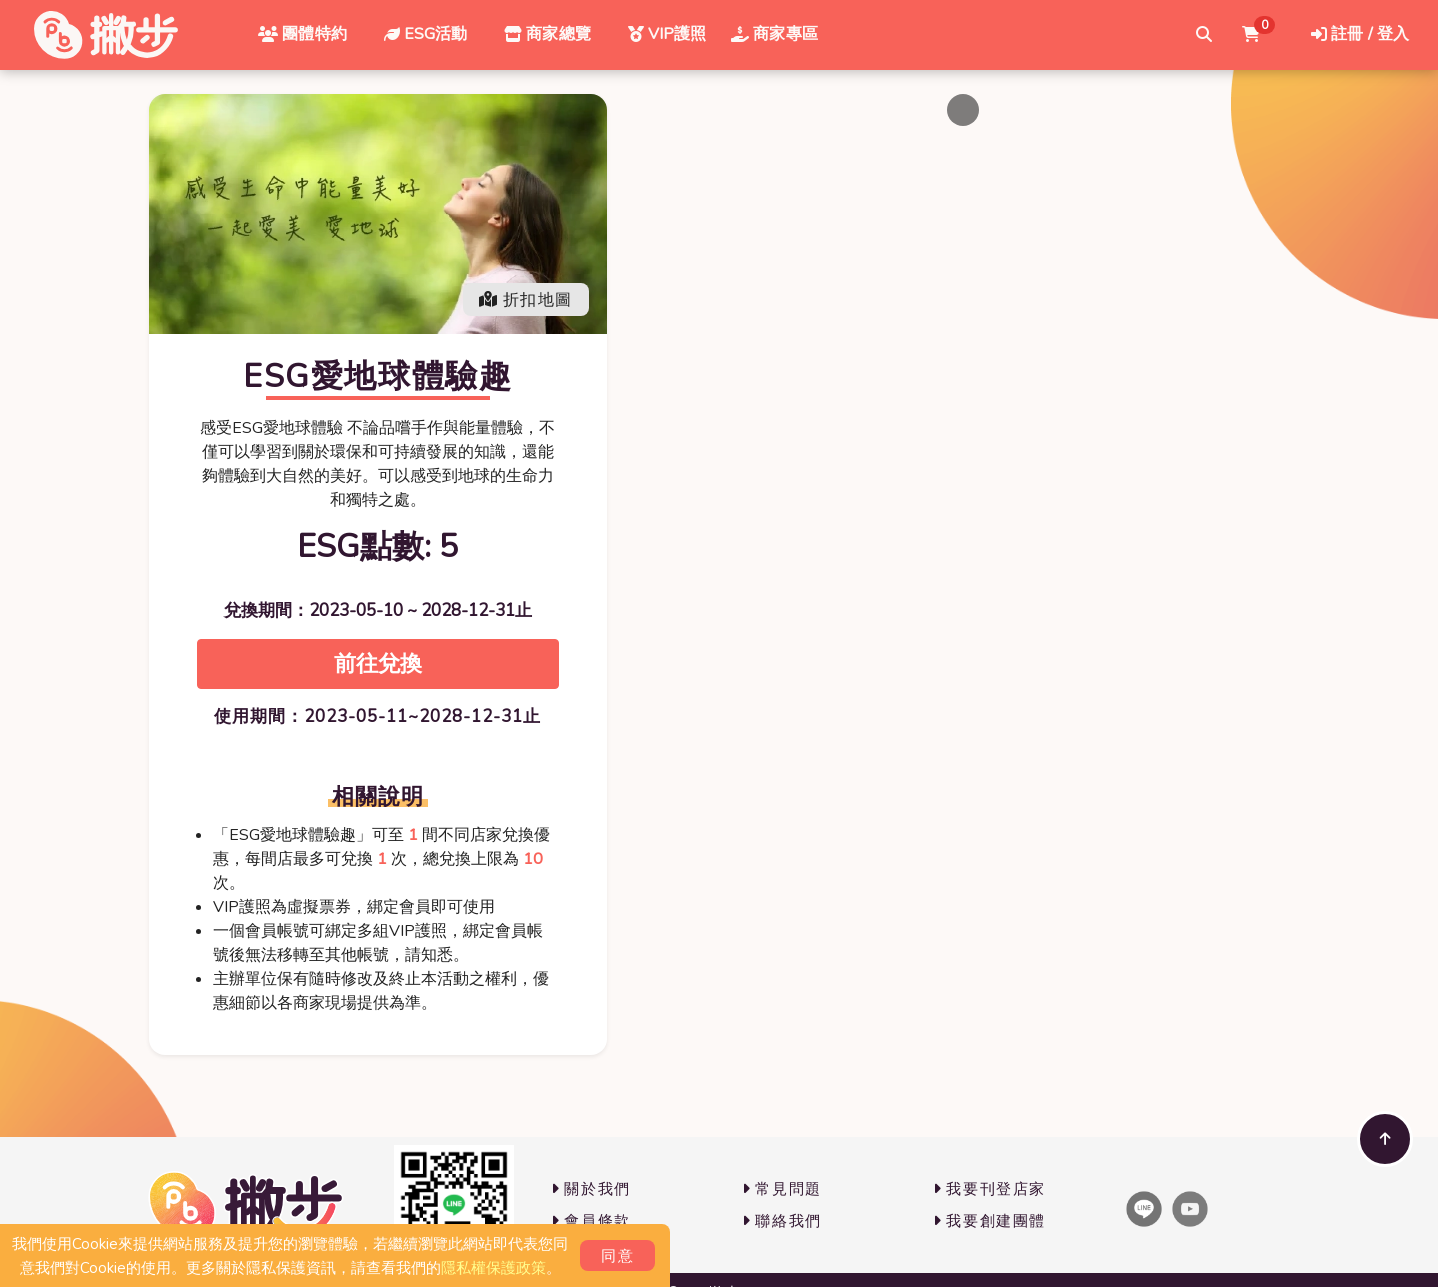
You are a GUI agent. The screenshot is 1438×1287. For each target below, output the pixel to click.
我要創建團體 (989, 1221)
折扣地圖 (526, 300)
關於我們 (591, 1189)
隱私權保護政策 (493, 1268)
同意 (617, 1256)
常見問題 (782, 1189)
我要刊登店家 (989, 1189)
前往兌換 (378, 663)
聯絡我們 (782, 1221)
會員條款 (591, 1221)
